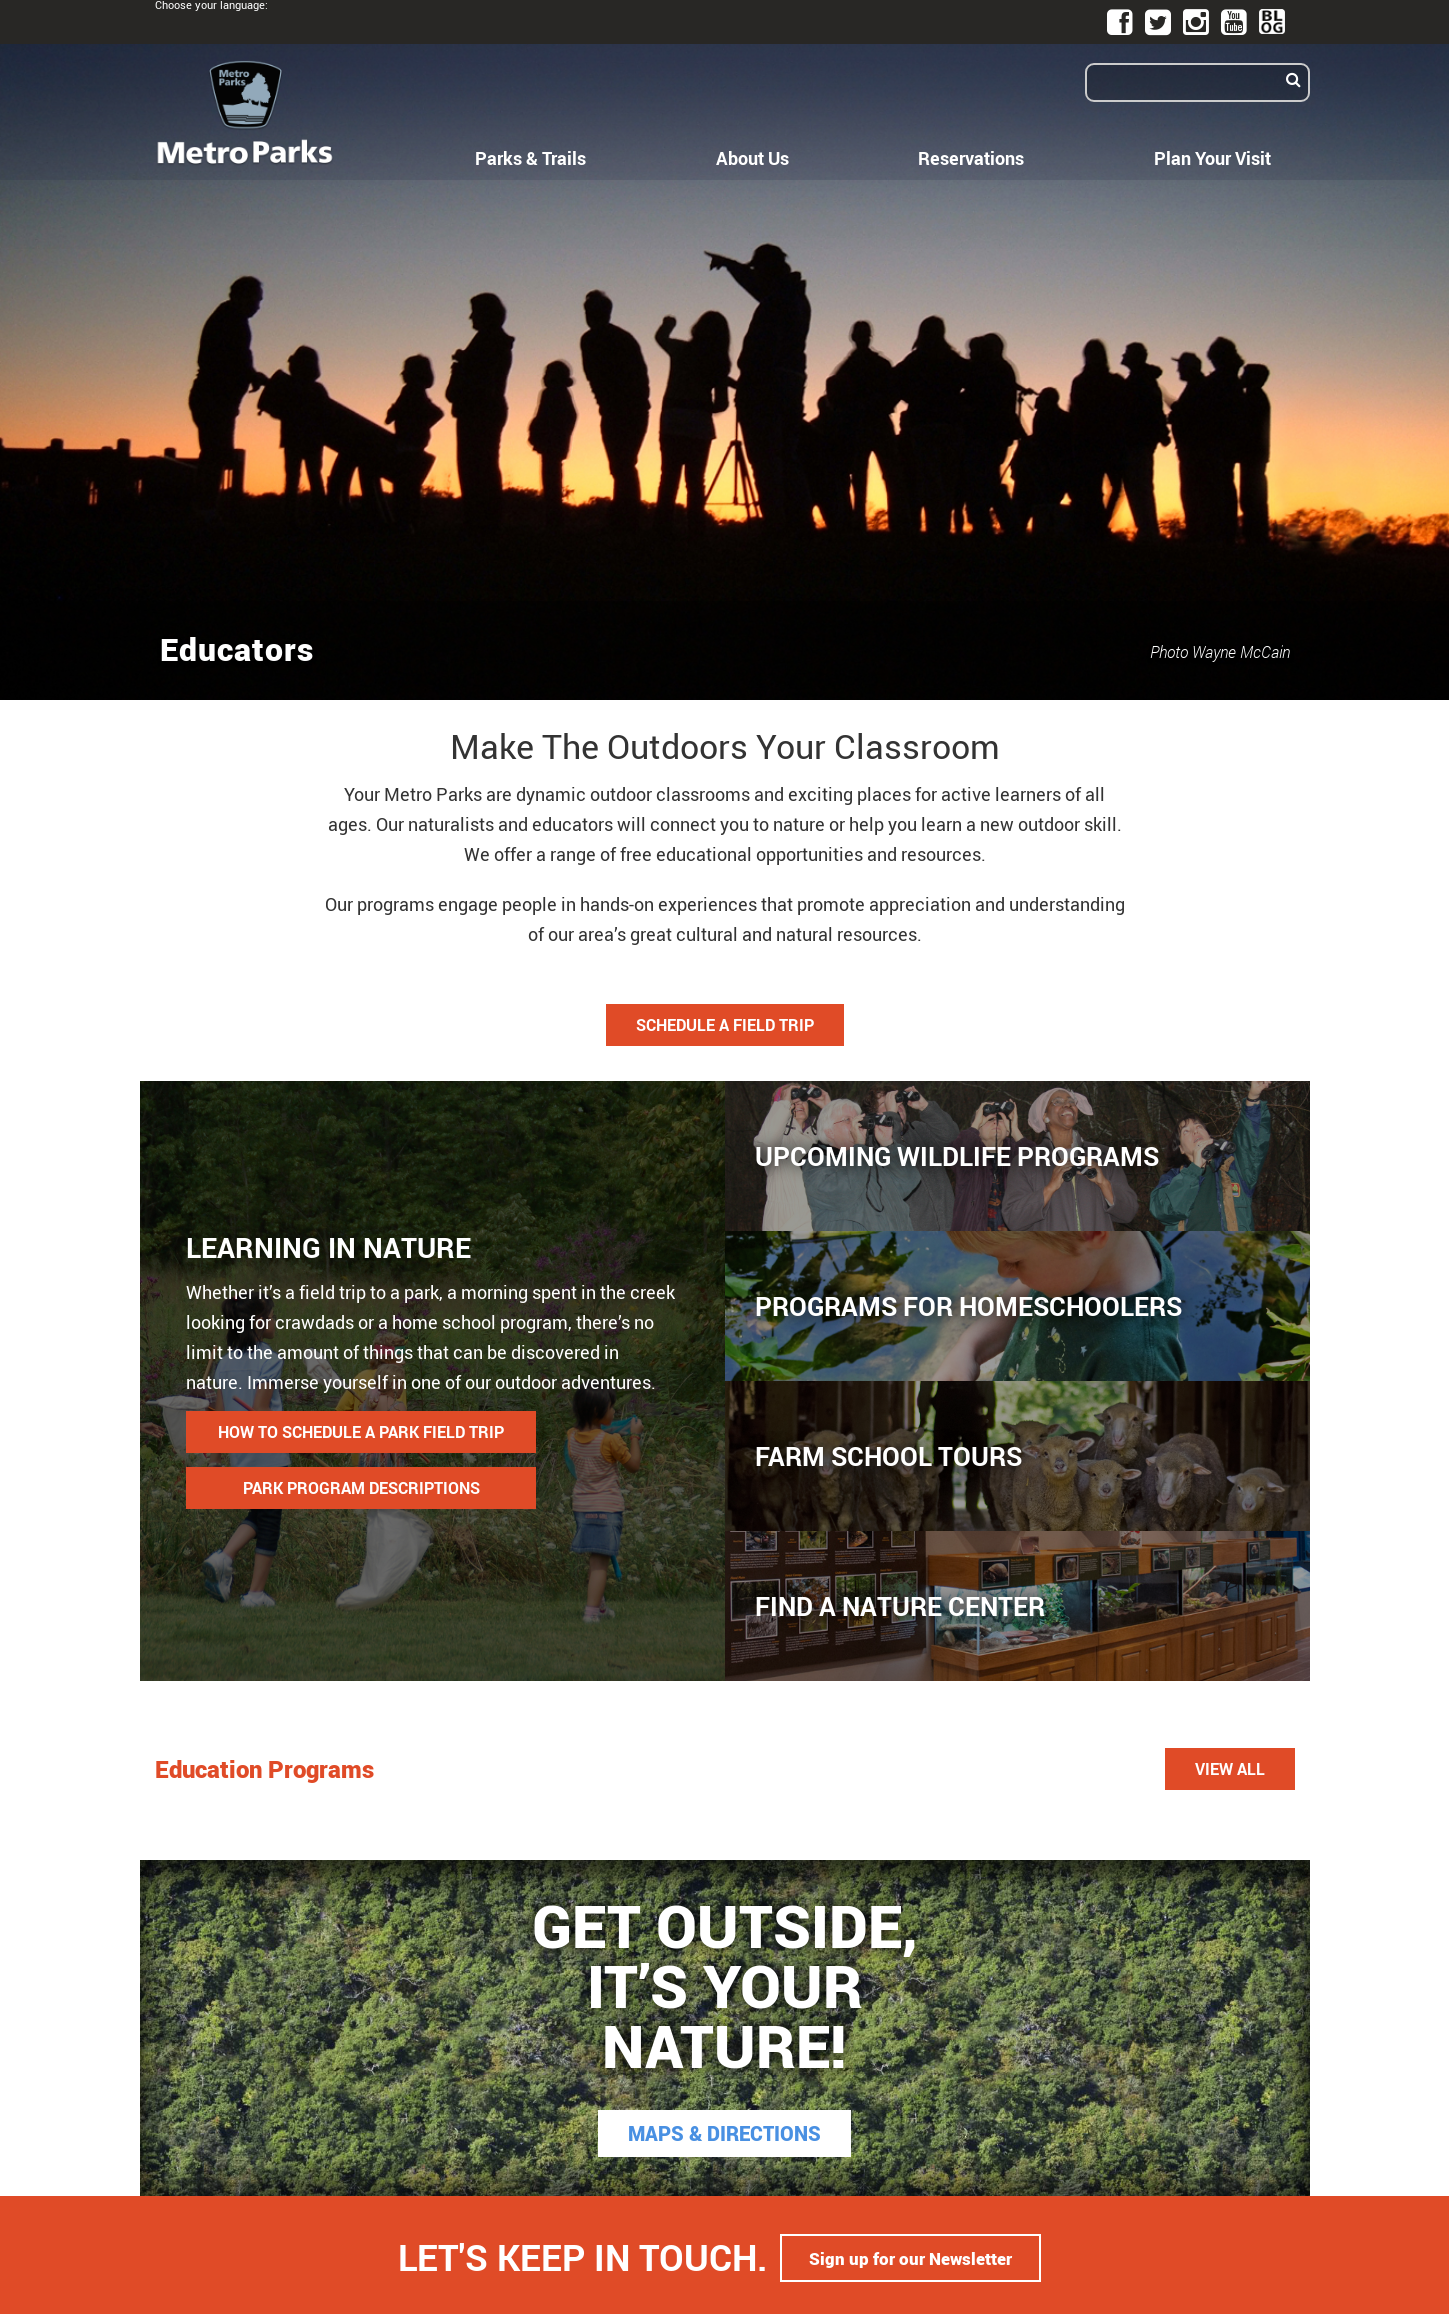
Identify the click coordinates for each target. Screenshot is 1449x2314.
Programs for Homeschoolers (968, 1306)
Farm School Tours (888, 1456)
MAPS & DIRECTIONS (724, 2133)
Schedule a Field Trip (725, 1025)
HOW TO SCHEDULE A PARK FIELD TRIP (361, 1432)
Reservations (971, 158)
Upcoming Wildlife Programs (957, 1156)
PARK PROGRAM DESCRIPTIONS (361, 1488)
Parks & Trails (530, 158)
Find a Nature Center (900, 1606)
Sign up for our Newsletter (911, 2255)
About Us (752, 158)
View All (1230, 1769)
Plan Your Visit (1212, 158)
